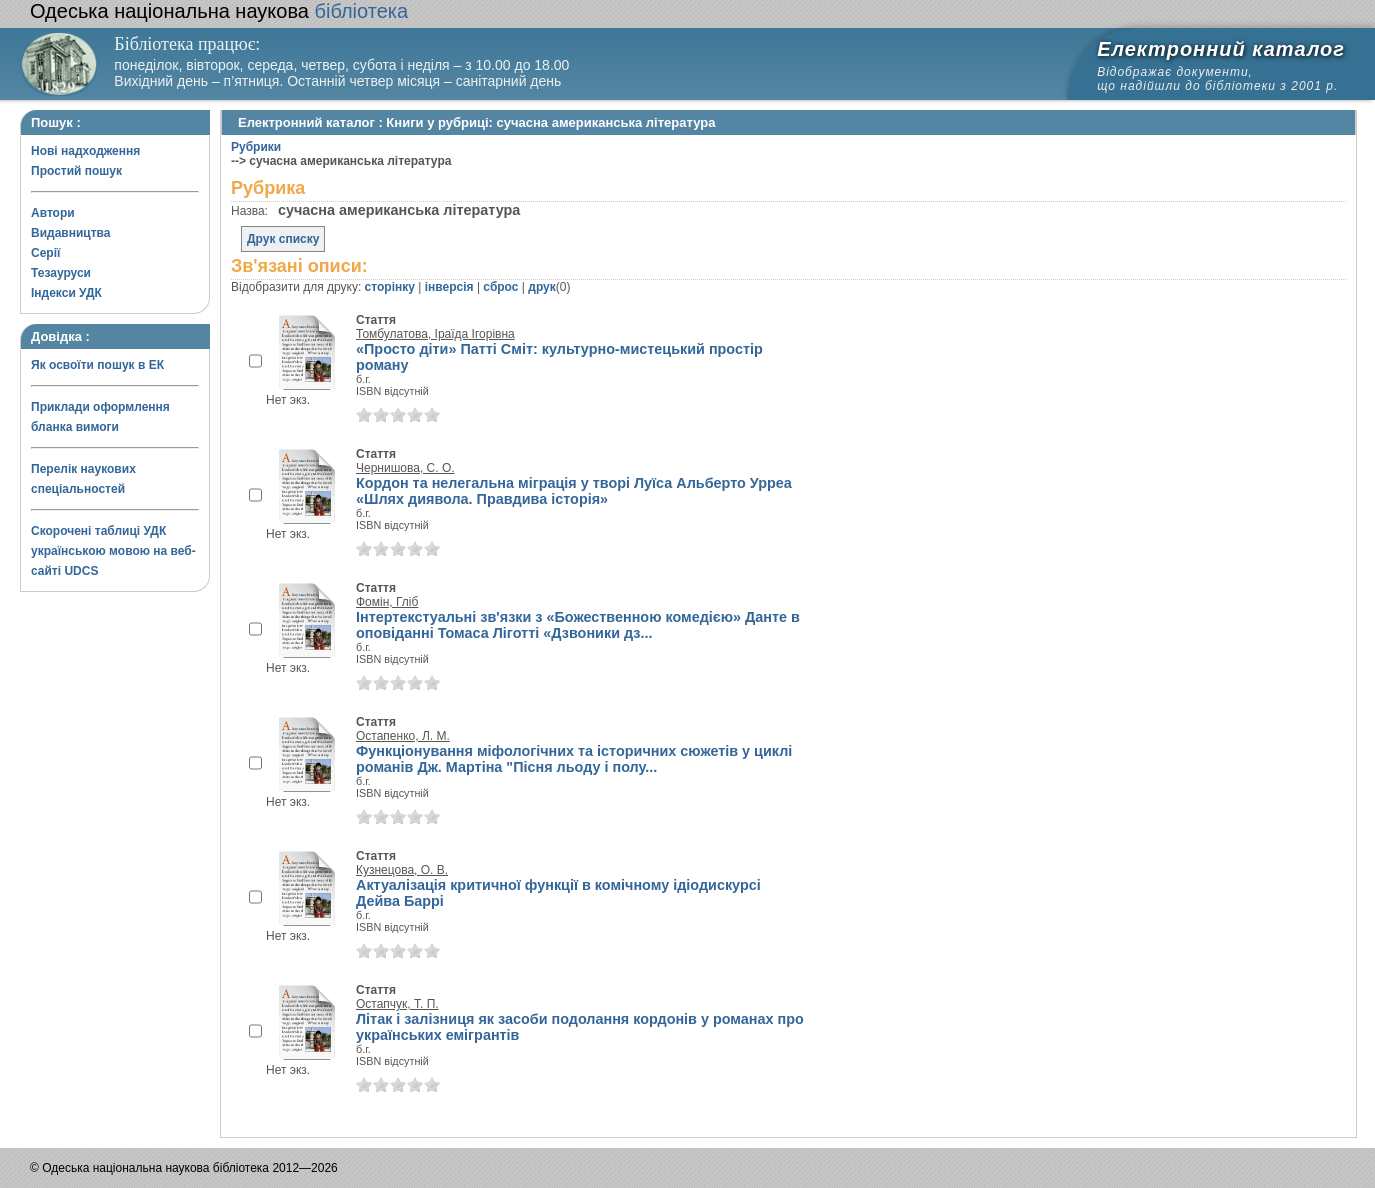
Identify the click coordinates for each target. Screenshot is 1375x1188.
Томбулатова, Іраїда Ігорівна (435, 334)
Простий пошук (76, 171)
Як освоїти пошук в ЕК (97, 365)
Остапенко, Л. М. (403, 736)
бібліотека (219, 11)
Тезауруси (61, 273)
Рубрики (256, 147)
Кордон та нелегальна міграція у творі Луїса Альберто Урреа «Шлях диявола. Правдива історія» (574, 491)
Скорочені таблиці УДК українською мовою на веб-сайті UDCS (113, 551)
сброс (500, 287)
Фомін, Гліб (387, 602)
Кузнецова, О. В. (402, 870)
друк (541, 287)
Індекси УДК (66, 293)
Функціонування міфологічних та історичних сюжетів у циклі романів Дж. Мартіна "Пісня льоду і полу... (574, 759)
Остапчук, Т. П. (397, 1004)
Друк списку (283, 239)
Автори (53, 213)
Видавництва (70, 233)
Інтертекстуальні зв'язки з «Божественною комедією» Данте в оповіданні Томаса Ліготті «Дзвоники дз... (578, 625)
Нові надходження (85, 151)
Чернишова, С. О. (405, 468)
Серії (45, 253)
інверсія (449, 287)
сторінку (390, 287)
